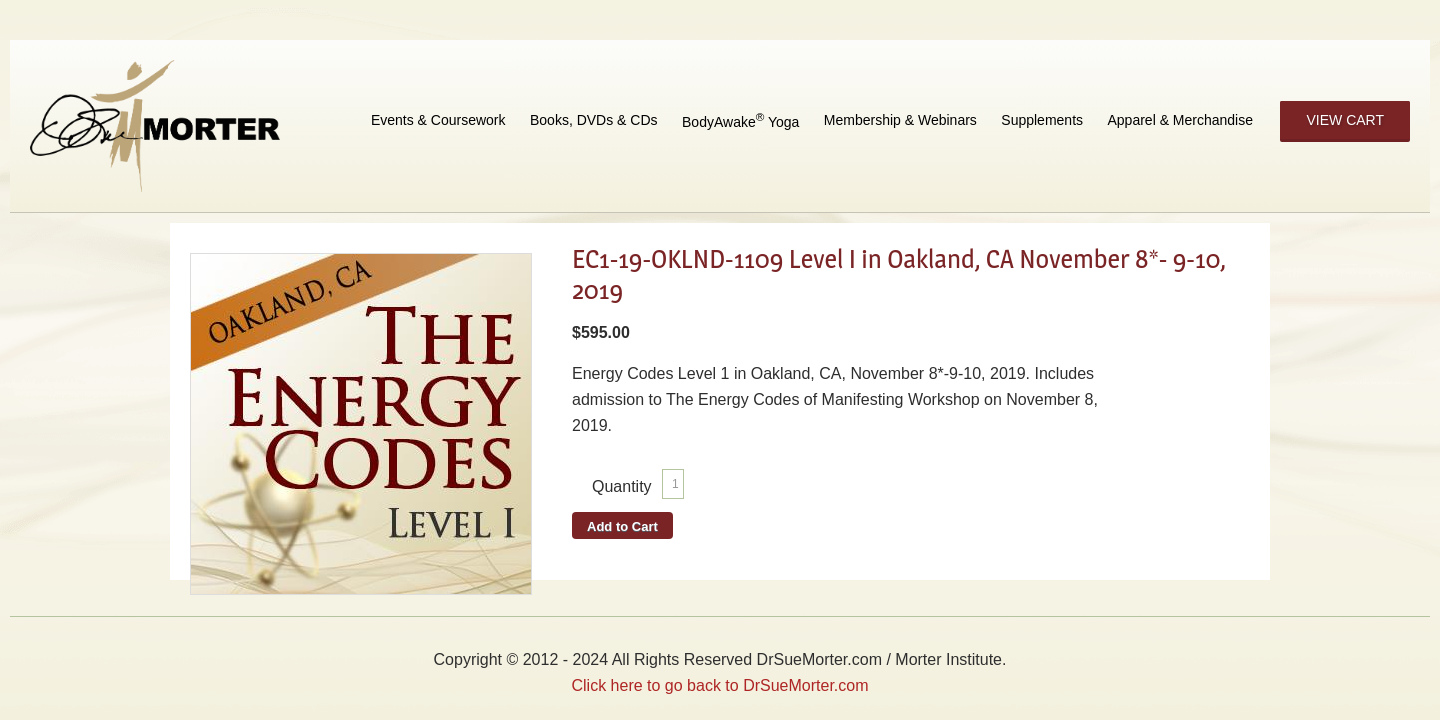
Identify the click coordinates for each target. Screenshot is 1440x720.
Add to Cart (622, 526)
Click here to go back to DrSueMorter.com (719, 685)
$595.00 (601, 332)
